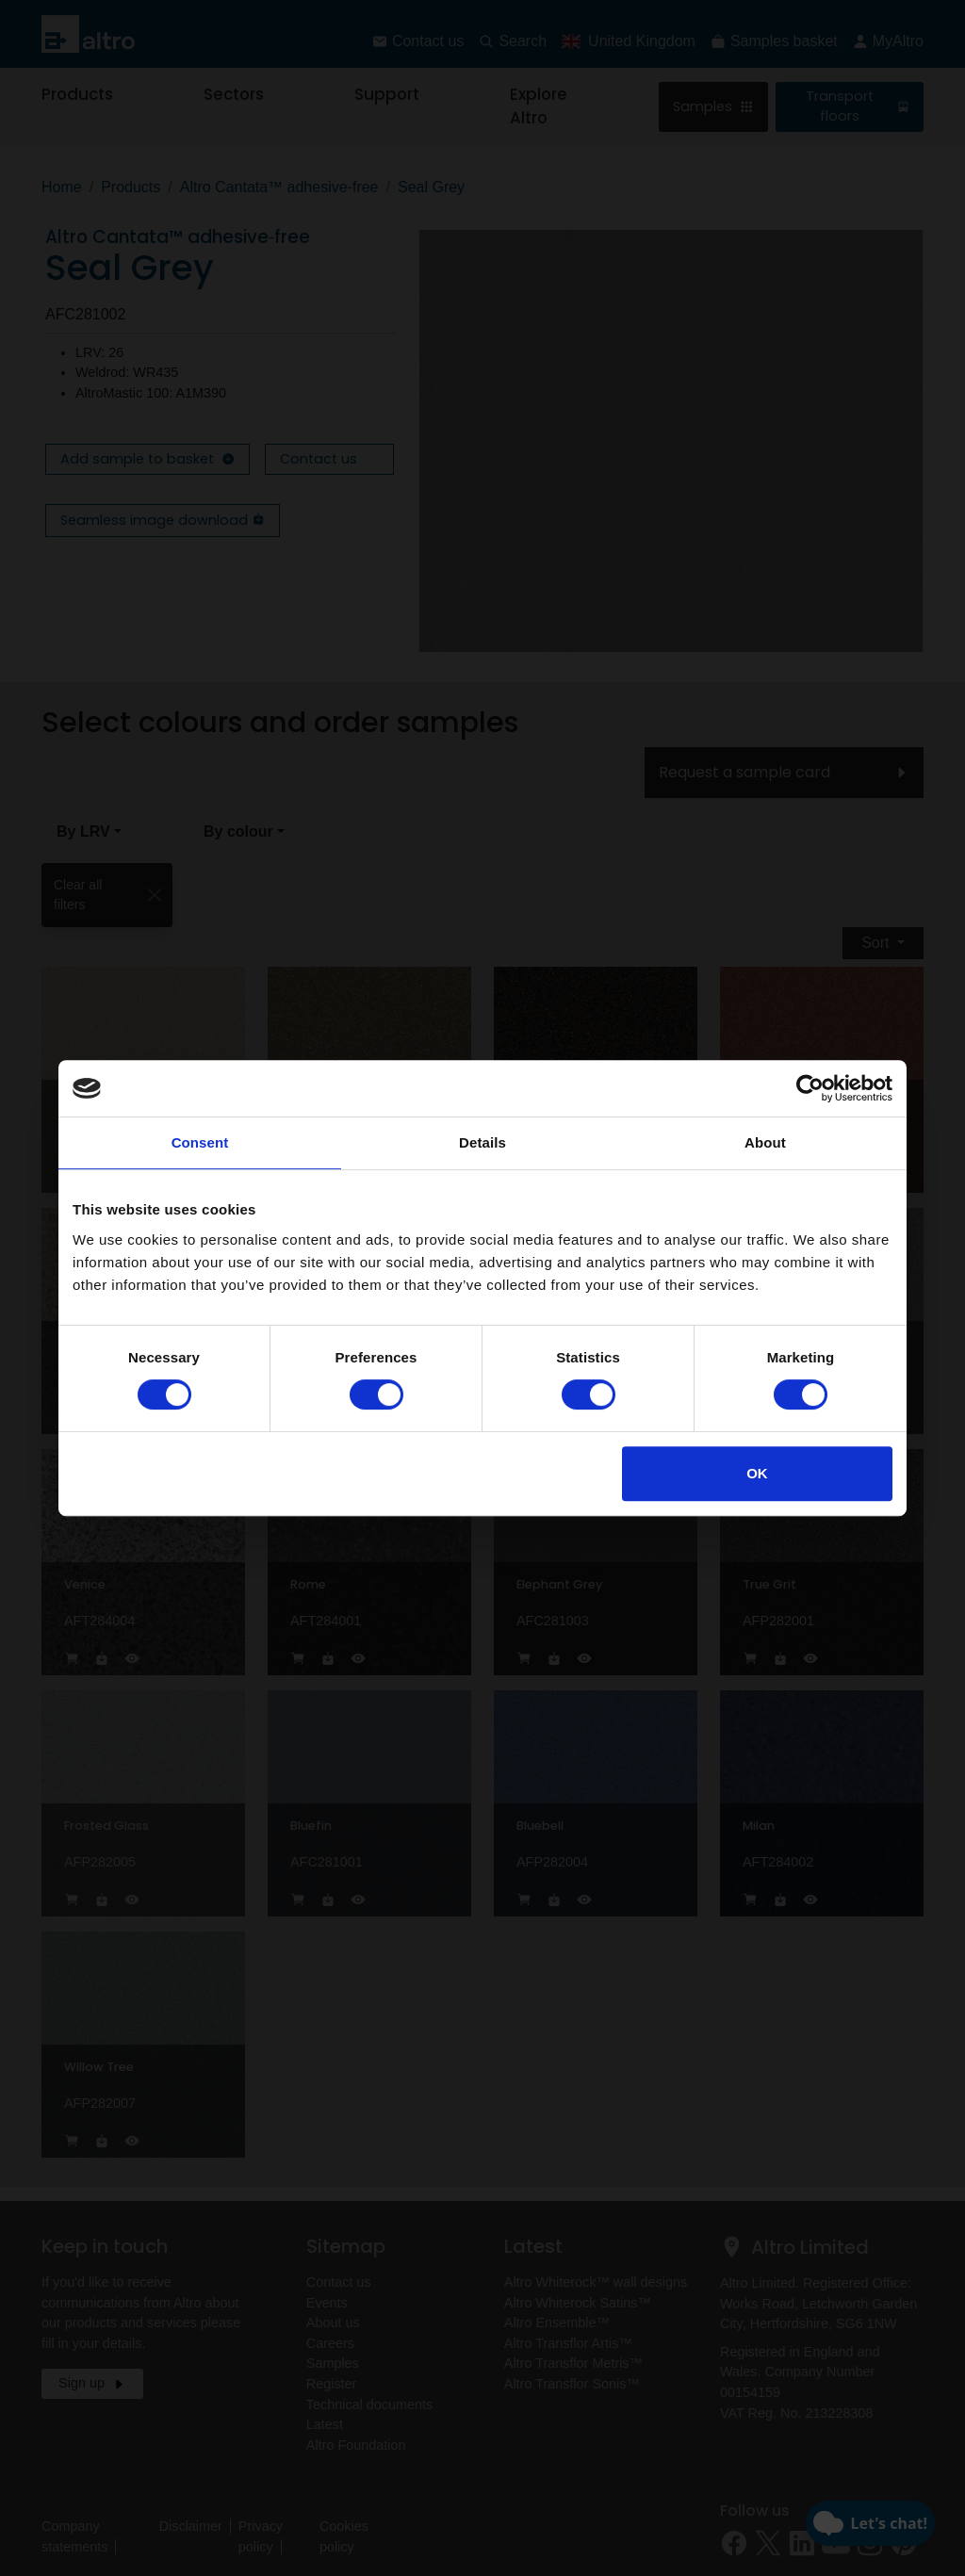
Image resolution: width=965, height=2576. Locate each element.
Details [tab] (482, 1142)
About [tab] (765, 1142)
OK (757, 1473)
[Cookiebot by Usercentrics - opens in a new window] (810, 1088)
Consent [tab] (200, 1142)
